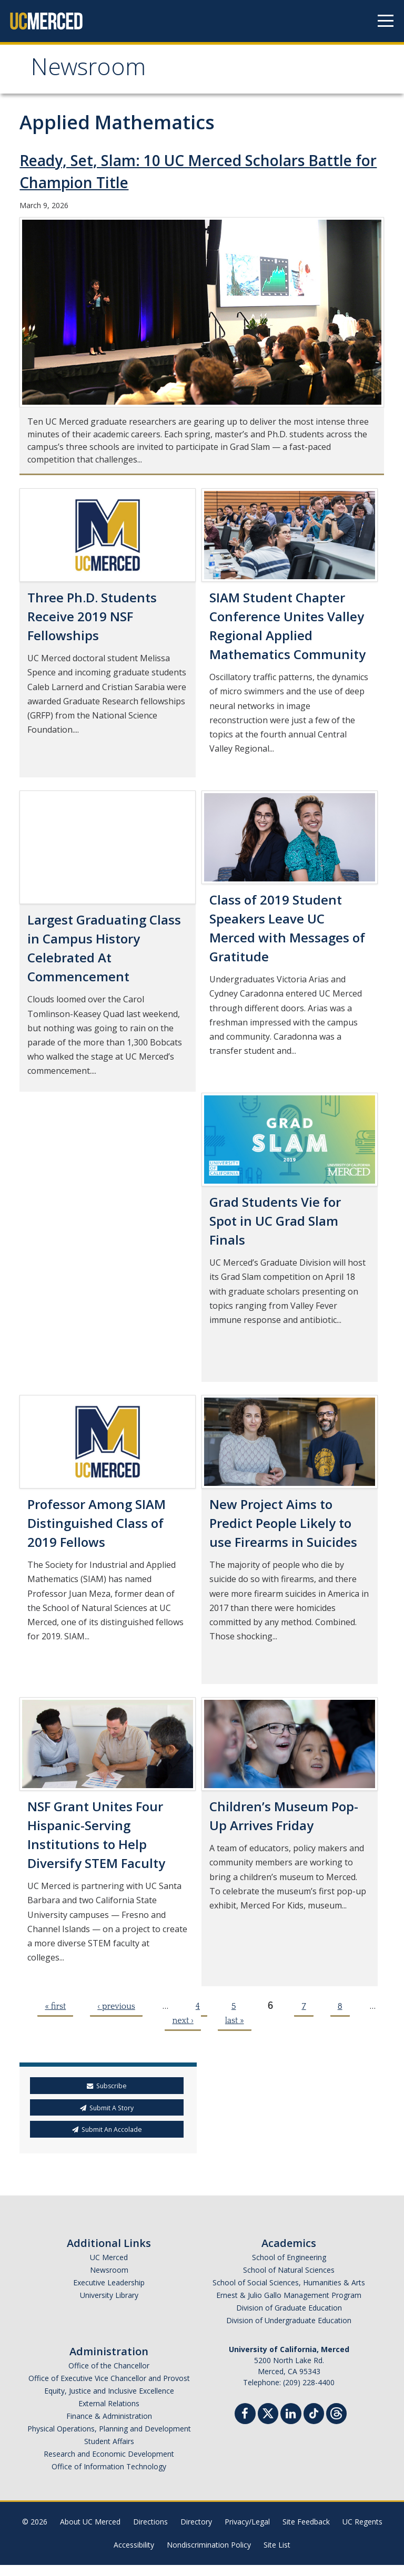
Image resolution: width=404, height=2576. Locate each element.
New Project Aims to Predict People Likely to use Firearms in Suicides (283, 1523)
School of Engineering (289, 2257)
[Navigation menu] (385, 21)
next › (182, 2020)
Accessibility (134, 2545)
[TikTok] (314, 2412)
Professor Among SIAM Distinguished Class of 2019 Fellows (96, 1523)
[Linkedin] (291, 2415)
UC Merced (109, 2257)
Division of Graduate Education (289, 2308)
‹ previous (116, 2006)
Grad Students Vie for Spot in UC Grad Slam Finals (275, 1220)
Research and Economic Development (109, 2454)
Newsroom (88, 70)
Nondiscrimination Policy (209, 2545)
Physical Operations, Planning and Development (109, 2429)
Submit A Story (107, 2107)
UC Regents (362, 2522)
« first (55, 2006)
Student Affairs (109, 2441)
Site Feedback (306, 2522)
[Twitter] (268, 2412)
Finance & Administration (109, 2416)
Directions (150, 2522)
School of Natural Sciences (289, 2270)
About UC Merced (90, 2522)
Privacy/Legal (247, 2522)
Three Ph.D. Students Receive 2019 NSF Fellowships (92, 616)
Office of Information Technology (109, 2466)
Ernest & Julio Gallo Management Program (288, 2295)
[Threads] (336, 2412)
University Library (109, 2295)
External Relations (108, 2403)
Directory (196, 2522)
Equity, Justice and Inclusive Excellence (109, 2391)
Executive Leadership (109, 2282)
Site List (277, 2545)
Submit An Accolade (107, 2129)
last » (234, 2020)
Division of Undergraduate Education (288, 2320)
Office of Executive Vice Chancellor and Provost (109, 2378)
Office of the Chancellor (108, 2365)
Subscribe (107, 2085)
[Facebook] (245, 2415)
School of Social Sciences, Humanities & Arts (289, 2282)
